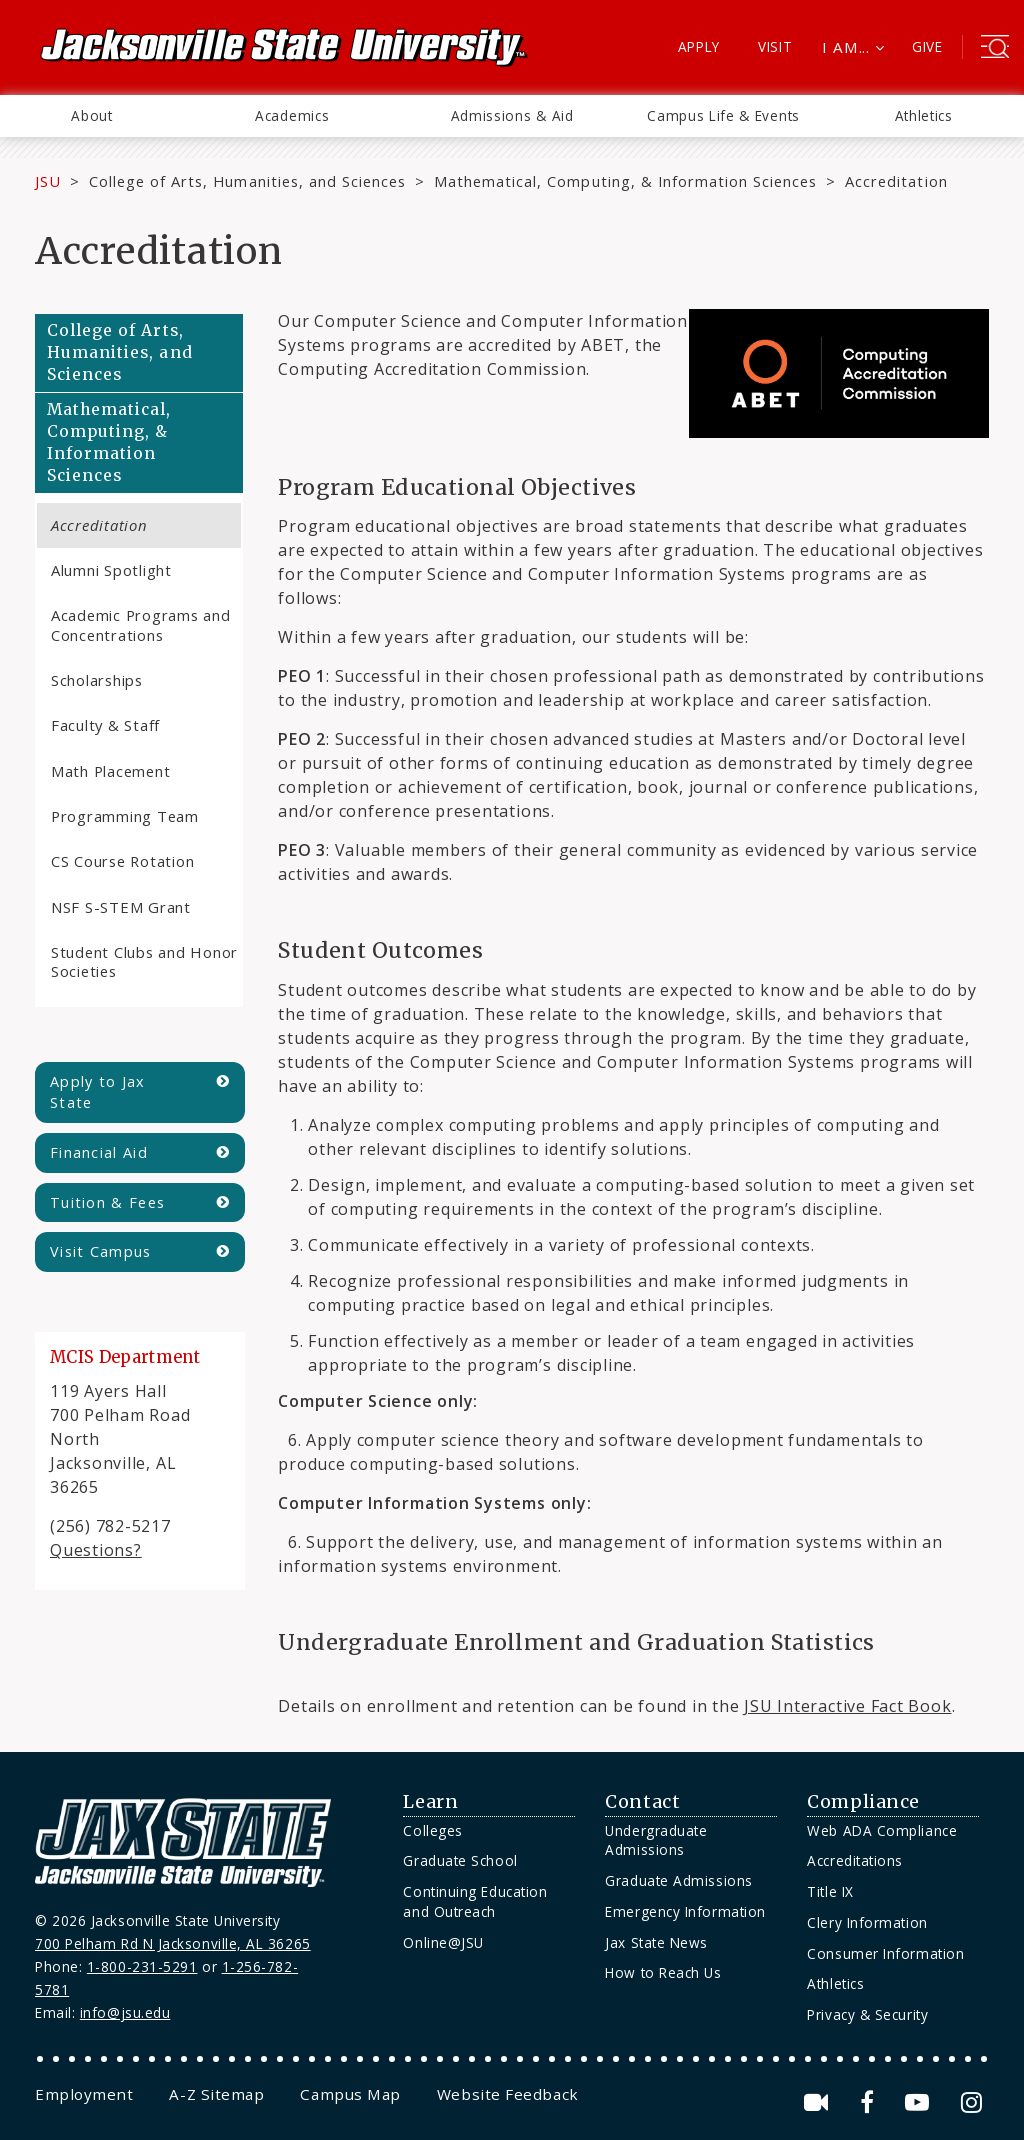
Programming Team (125, 816)
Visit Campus (101, 1251)
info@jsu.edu (125, 2012)
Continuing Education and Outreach (475, 1901)
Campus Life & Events (723, 115)
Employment (84, 2094)
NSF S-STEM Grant (121, 907)
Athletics (924, 115)
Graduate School (460, 1860)
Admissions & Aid (512, 115)
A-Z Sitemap (216, 2094)
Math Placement (110, 771)
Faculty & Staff (105, 725)
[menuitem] (92, 116)
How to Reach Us (663, 1972)
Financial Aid (99, 1152)
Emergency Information (685, 1911)
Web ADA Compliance (882, 1830)
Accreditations (855, 1860)
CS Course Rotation (122, 861)
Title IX (830, 1891)
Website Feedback (508, 2094)
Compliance (863, 1802)
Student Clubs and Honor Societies (144, 961)
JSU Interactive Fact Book (847, 1706)
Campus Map (350, 2094)
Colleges (432, 1830)
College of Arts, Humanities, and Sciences (247, 181)
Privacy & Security (867, 2014)
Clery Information (867, 1922)
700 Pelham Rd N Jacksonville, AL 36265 (173, 1943)
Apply (699, 46)
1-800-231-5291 (142, 1966)
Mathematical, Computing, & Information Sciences (625, 181)
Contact (642, 1802)
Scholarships (97, 680)
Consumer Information (885, 1953)
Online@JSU (443, 1942)
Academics (292, 115)
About (91, 115)
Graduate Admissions (678, 1880)
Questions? (96, 1550)
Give (927, 46)
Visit (775, 46)
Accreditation (99, 525)
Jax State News (656, 1942)
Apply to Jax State (98, 1092)
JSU (48, 181)
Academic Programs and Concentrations (141, 624)
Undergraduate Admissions (656, 1840)
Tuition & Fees (107, 1202)
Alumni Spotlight (111, 570)
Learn (430, 1802)
